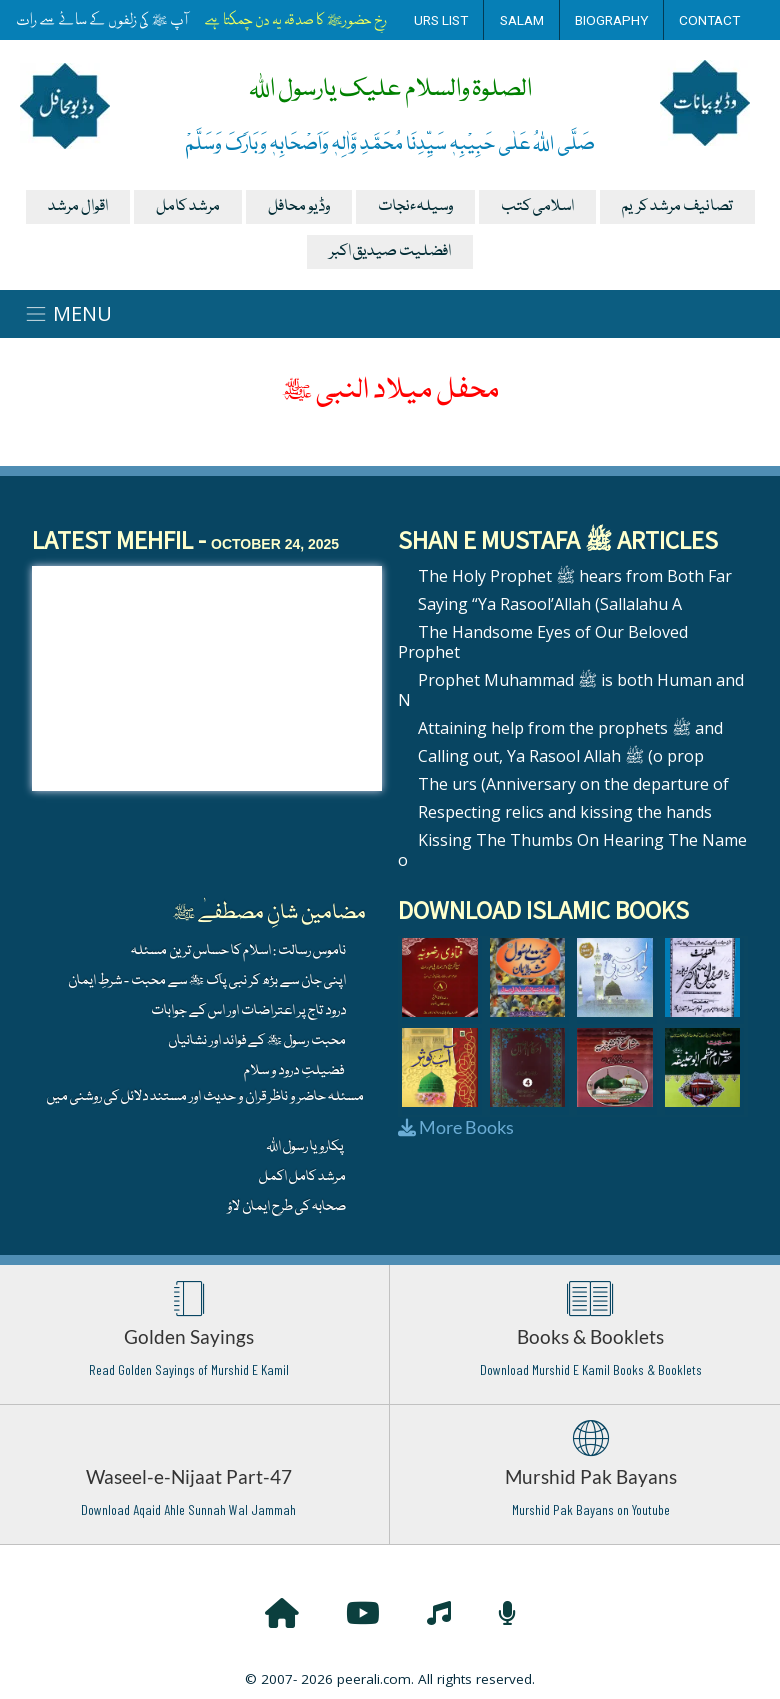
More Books (456, 1127)
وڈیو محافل (299, 207)
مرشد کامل (188, 207)
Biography (611, 20)
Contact (709, 20)
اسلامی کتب (537, 207)
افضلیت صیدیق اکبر (390, 252)
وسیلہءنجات (415, 207)
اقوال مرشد (78, 207)
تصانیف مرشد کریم (677, 207)
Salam (522, 20)
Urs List (441, 20)
